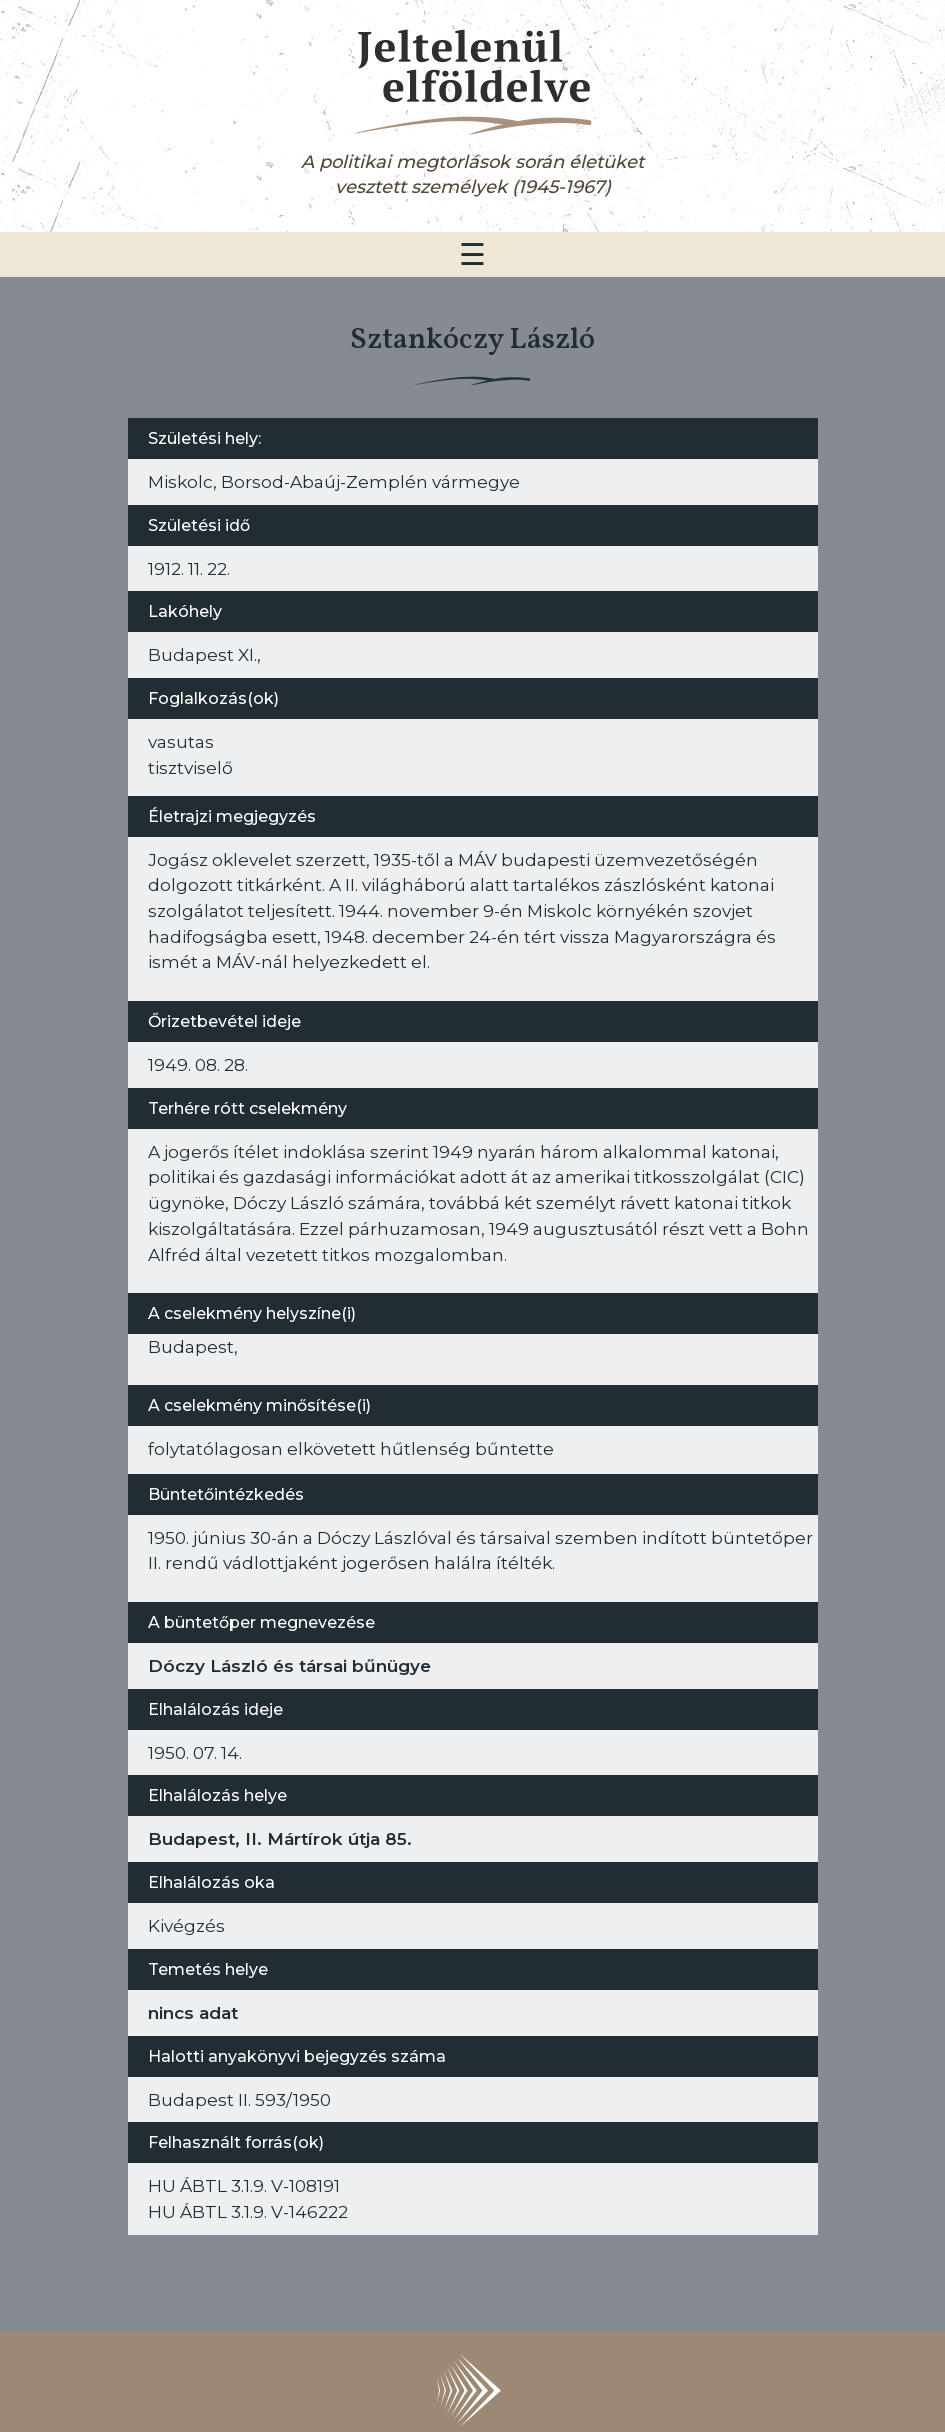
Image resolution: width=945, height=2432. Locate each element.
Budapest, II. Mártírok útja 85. (280, 1838)
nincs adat (193, 2012)
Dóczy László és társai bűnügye (289, 1665)
